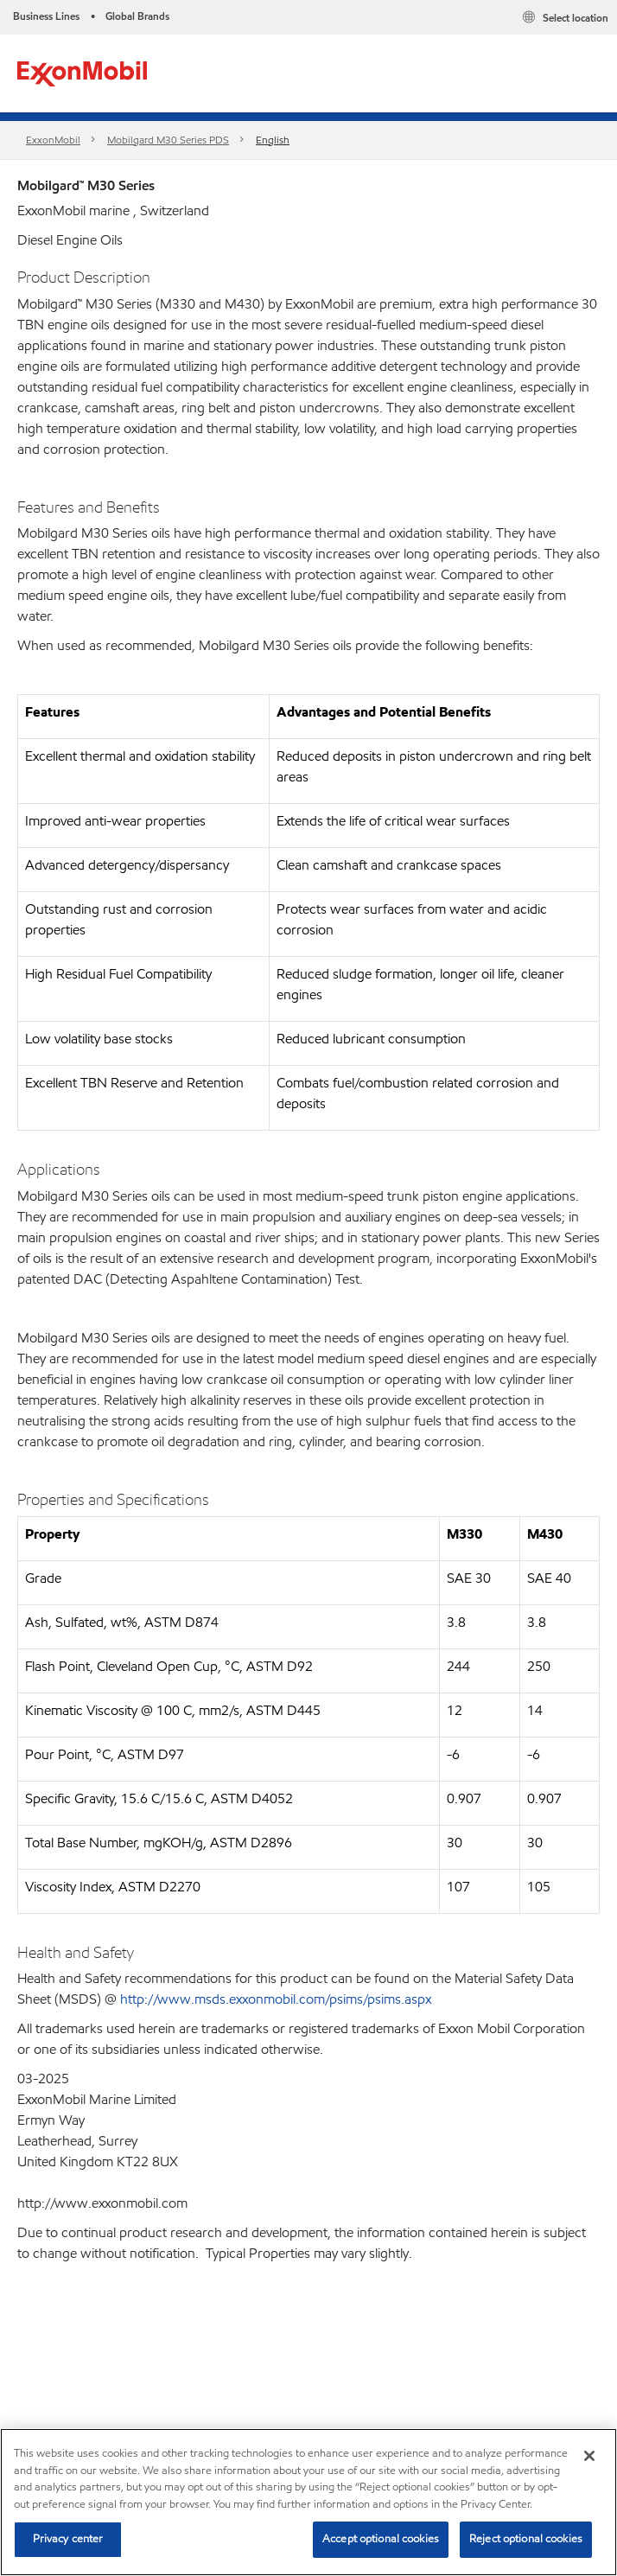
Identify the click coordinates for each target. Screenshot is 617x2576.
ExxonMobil (53, 139)
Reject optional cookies (525, 2539)
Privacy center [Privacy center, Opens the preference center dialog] (68, 2539)
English (272, 139)
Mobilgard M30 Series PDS (168, 139)
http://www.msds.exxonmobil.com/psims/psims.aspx (275, 1999)
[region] (308, 2502)
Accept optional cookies (380, 2539)
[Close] (589, 2456)
